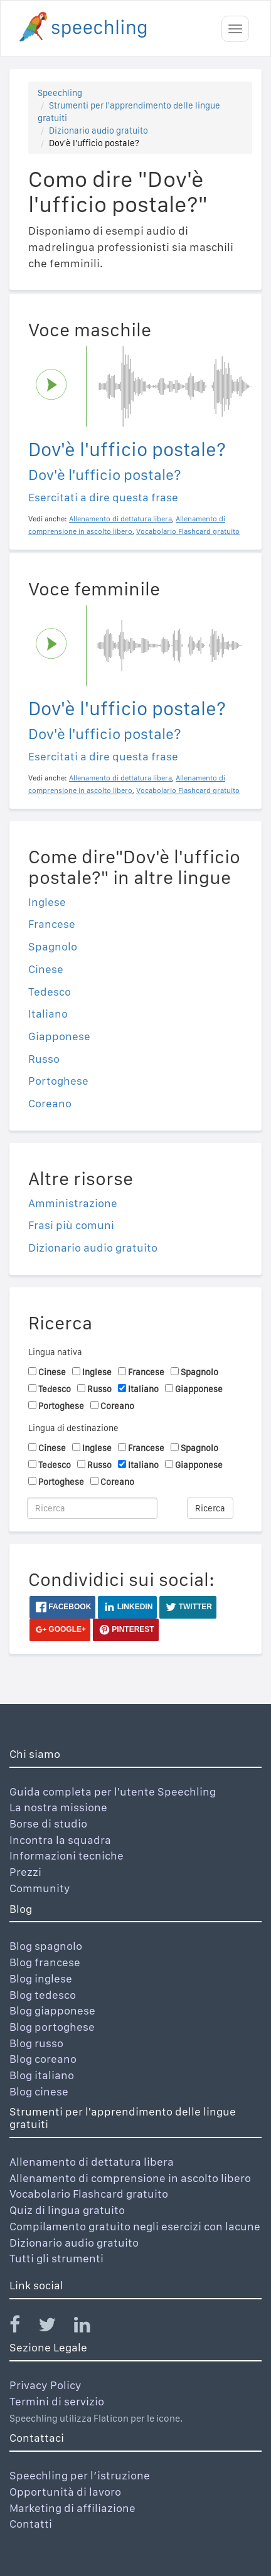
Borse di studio (48, 1823)
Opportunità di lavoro (65, 2491)
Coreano (50, 1103)
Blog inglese (40, 1978)
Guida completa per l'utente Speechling (112, 1791)
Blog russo (36, 2043)
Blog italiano (41, 2075)
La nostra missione (58, 1807)
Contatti (30, 2523)
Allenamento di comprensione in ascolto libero (130, 2178)
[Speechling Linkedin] (90, 2327)
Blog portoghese (52, 2026)
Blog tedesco (42, 1994)
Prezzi (25, 1871)
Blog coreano (43, 2058)
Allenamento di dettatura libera (91, 2161)
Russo (44, 1058)
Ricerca (210, 1508)
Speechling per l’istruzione (79, 2475)
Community (39, 1888)
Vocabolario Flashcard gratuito (88, 2193)
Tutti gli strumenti (56, 2258)
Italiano (48, 1013)
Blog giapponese (52, 2010)
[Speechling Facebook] (22, 2327)
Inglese (47, 901)
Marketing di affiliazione (72, 2508)
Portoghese (58, 1080)
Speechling (60, 93)
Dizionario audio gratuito (98, 130)
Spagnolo (52, 946)
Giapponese (59, 1036)
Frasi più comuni (71, 1225)
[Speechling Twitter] (55, 2327)
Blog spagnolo (45, 1945)
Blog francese (44, 1962)
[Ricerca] (92, 1508)
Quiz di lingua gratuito (67, 2210)
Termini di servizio (56, 2401)
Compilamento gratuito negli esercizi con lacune (134, 2226)
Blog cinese (38, 2091)
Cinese (45, 969)
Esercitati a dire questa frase (103, 497)
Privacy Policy (45, 2385)
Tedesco (49, 991)
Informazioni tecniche (66, 1855)
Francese (51, 923)
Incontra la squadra (60, 1839)
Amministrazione (72, 1203)
